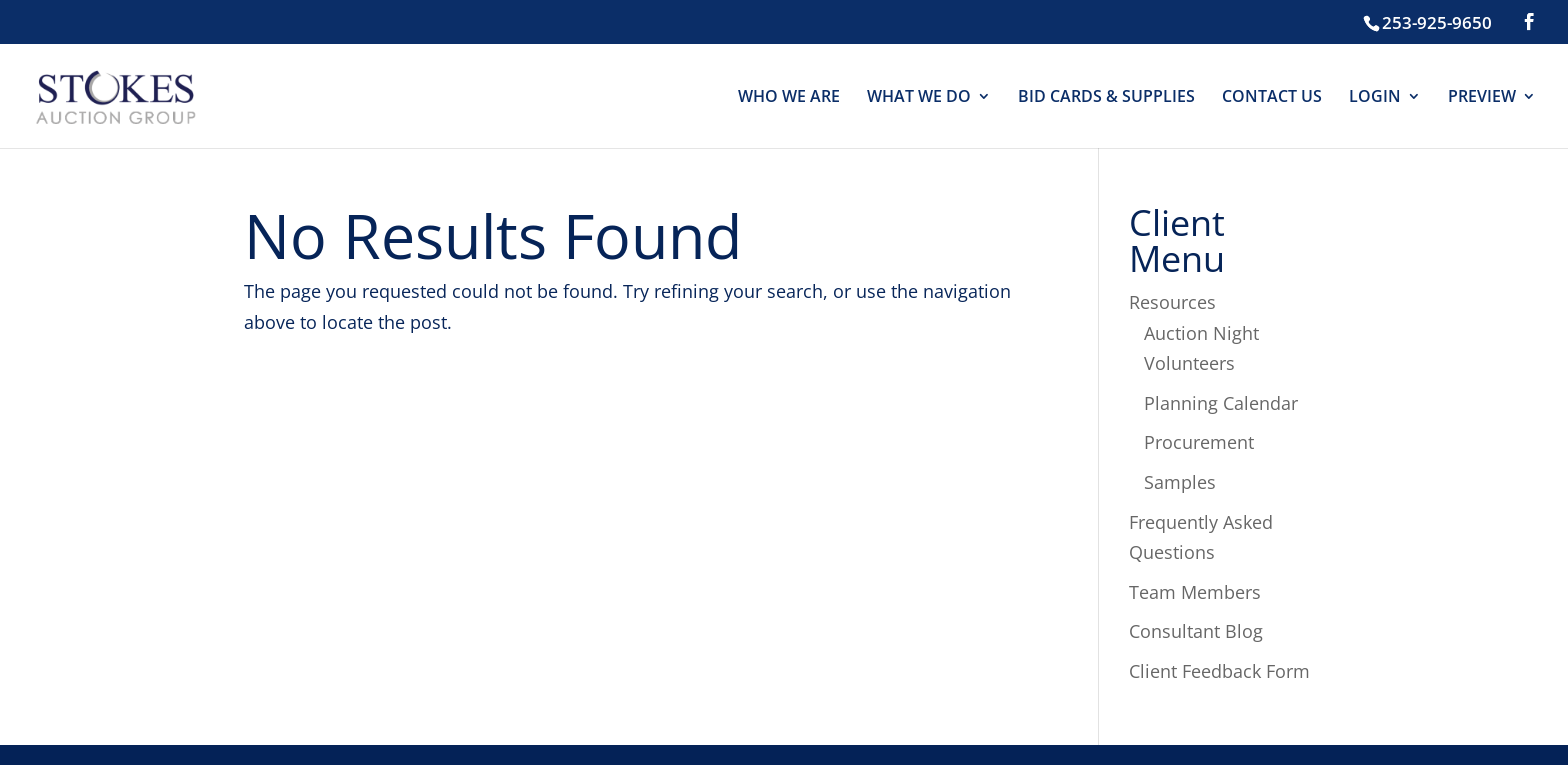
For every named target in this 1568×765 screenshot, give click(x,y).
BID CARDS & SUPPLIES (1106, 98)
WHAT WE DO (919, 98)
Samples (1180, 482)
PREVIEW (1482, 98)
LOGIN (1375, 98)
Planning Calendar (1221, 403)
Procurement (1199, 442)
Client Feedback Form (1219, 671)
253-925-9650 (1437, 22)
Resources (1172, 302)
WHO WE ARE (789, 98)
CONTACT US (1272, 98)
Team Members (1195, 592)
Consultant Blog (1196, 631)
